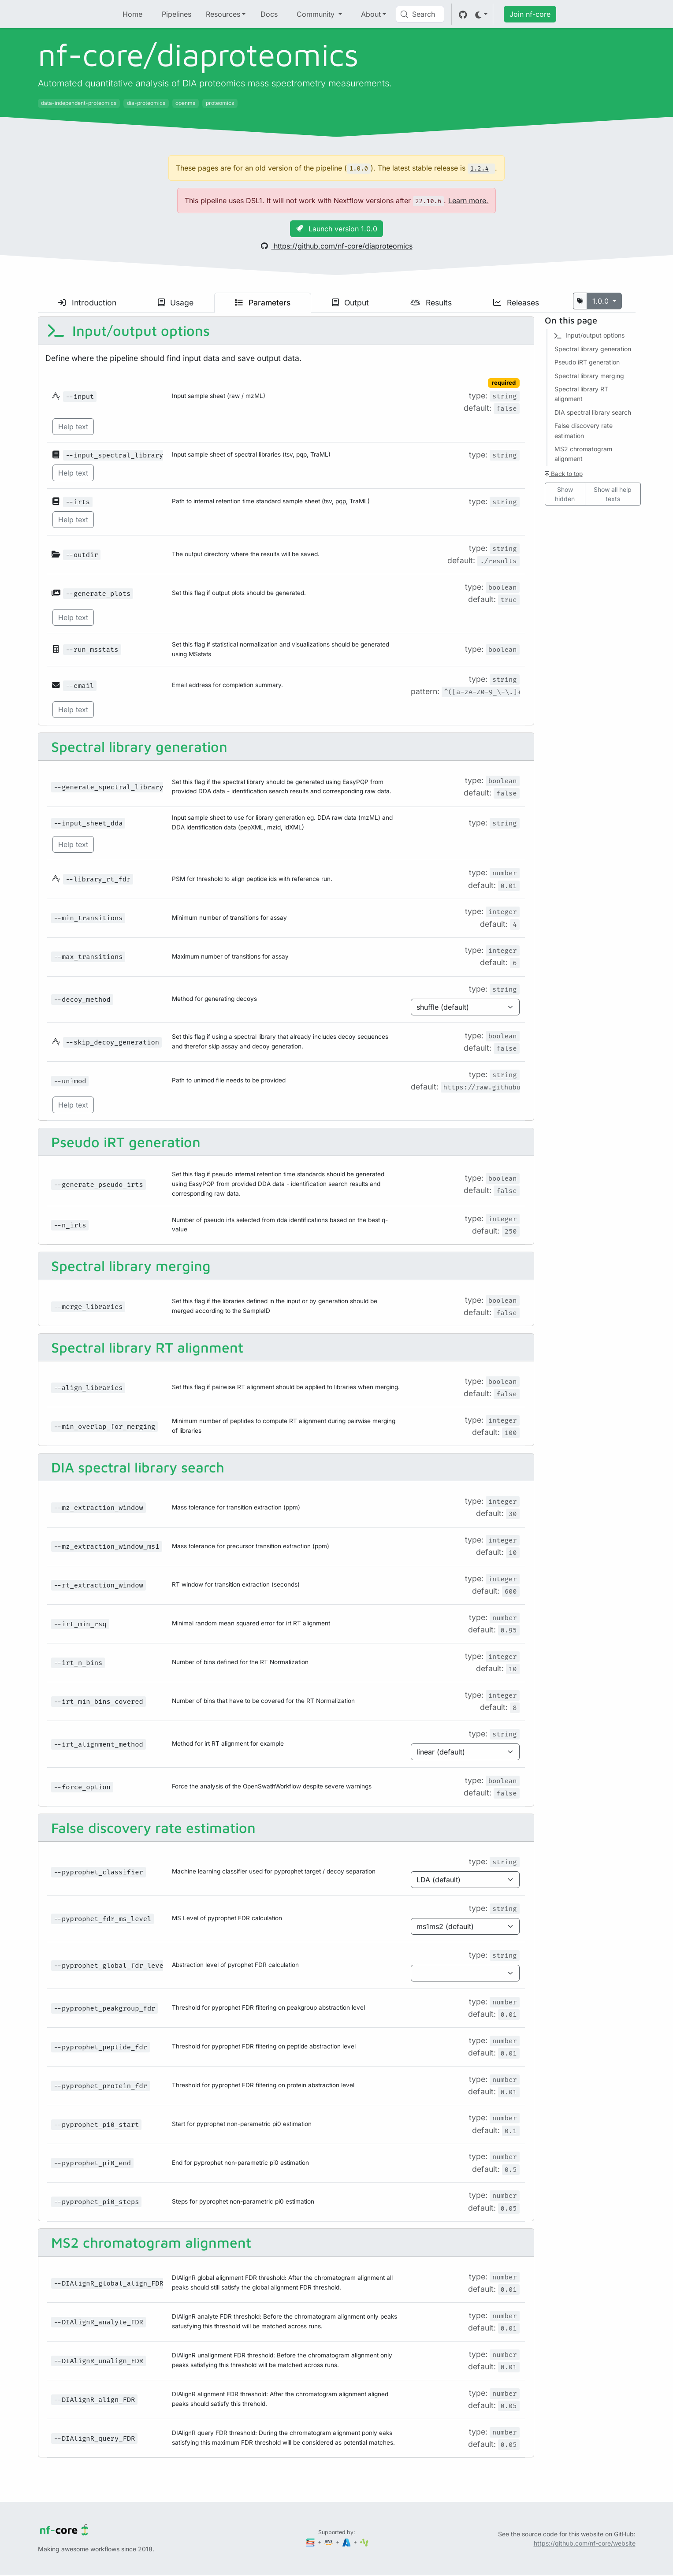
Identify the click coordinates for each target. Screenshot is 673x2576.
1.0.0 (601, 301)
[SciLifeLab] (364, 2542)
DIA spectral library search (135, 1467)
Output (350, 302)
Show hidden (565, 494)
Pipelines (176, 14)
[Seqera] (311, 2542)
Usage (175, 302)
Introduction (87, 302)
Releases (516, 302)
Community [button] (317, 14)
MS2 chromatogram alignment (149, 2242)
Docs (269, 14)
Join (529, 14)
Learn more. (468, 200)
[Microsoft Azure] (347, 2542)
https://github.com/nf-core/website (585, 2543)
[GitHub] (463, 14)
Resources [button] (223, 14)
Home (132, 14)
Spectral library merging (129, 1265)
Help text (73, 426)
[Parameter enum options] (465, 1007)
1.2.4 (479, 168)
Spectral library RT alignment (145, 1347)
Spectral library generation (137, 746)
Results (431, 302)
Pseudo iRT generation (124, 1142)
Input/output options (128, 330)
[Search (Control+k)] (420, 14)
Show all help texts (613, 494)
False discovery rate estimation (151, 1827)
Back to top (564, 473)
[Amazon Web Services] (329, 2542)
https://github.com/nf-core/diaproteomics (337, 246)
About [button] (371, 14)
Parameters (262, 302)
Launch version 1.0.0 (336, 228)
